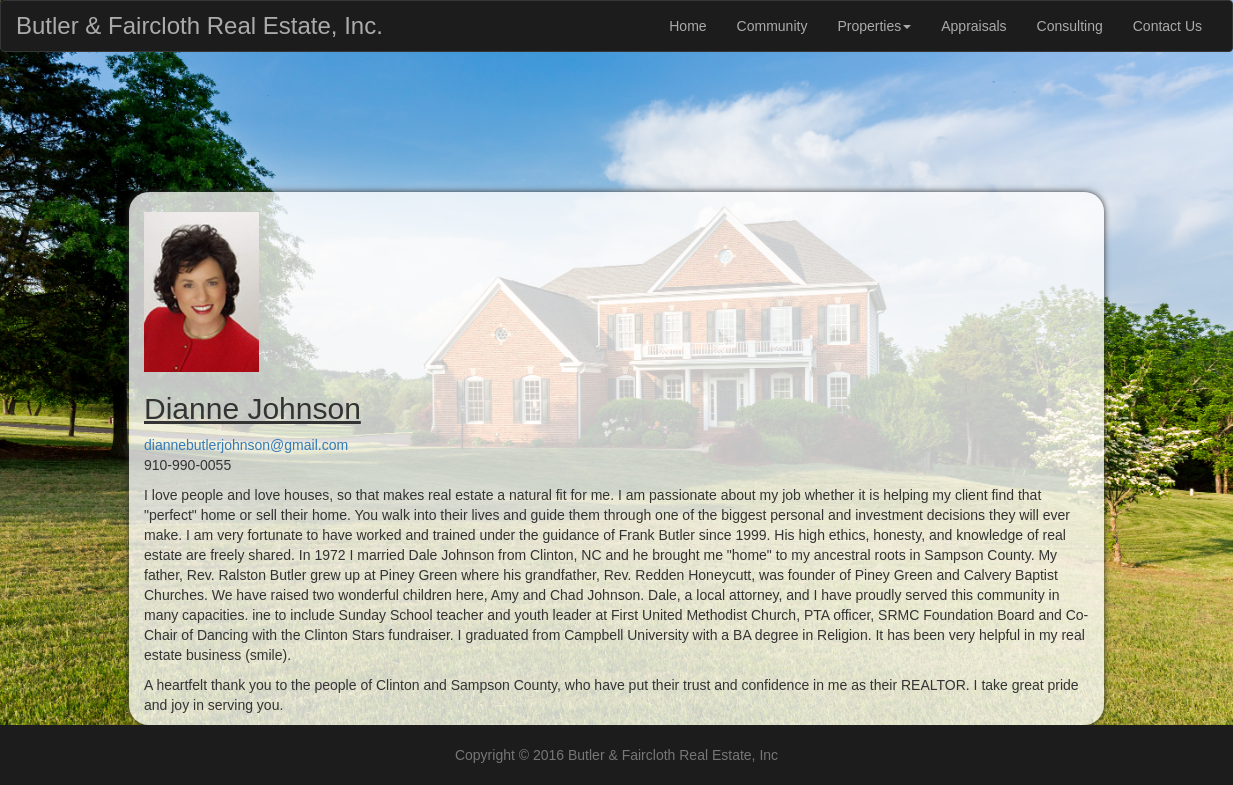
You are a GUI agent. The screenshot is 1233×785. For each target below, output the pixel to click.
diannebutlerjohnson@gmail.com (246, 445)
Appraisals (973, 26)
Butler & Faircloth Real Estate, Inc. (199, 21)
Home (687, 26)
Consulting (1070, 26)
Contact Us (1167, 26)
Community (772, 26)
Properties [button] (874, 26)
